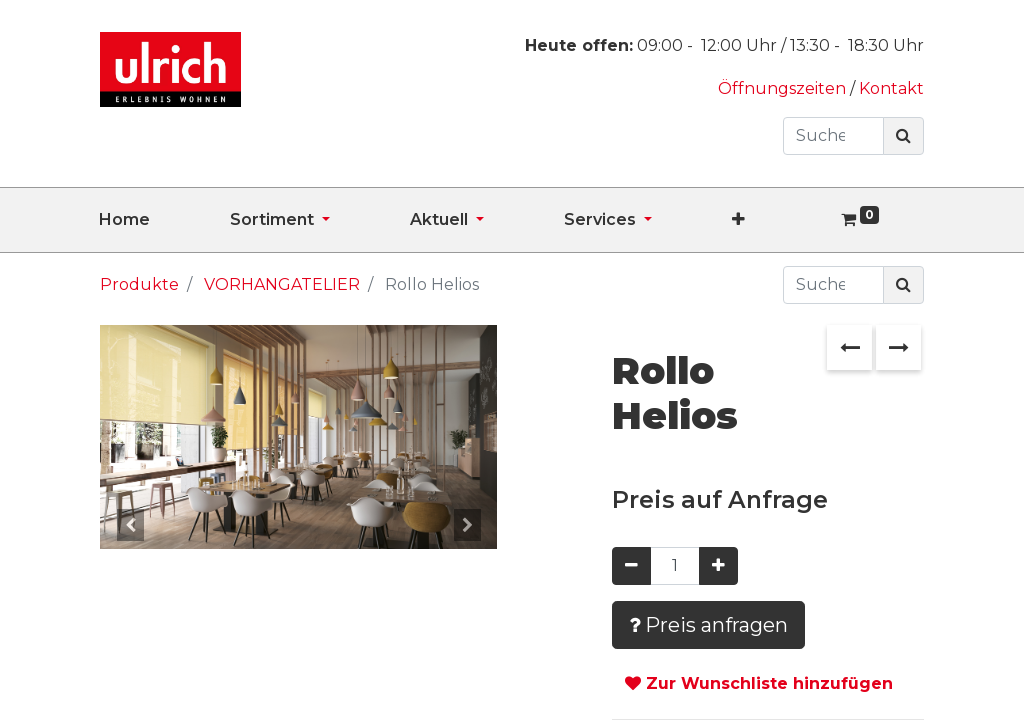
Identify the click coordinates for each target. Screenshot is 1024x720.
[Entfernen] (631, 566)
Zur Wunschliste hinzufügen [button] (759, 683)
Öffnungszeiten (784, 88)
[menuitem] (164, 220)
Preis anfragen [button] (708, 625)
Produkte (139, 284)
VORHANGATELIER (282, 284)
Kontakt (891, 88)
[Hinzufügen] (718, 566)
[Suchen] (903, 136)
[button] (778, 220)
